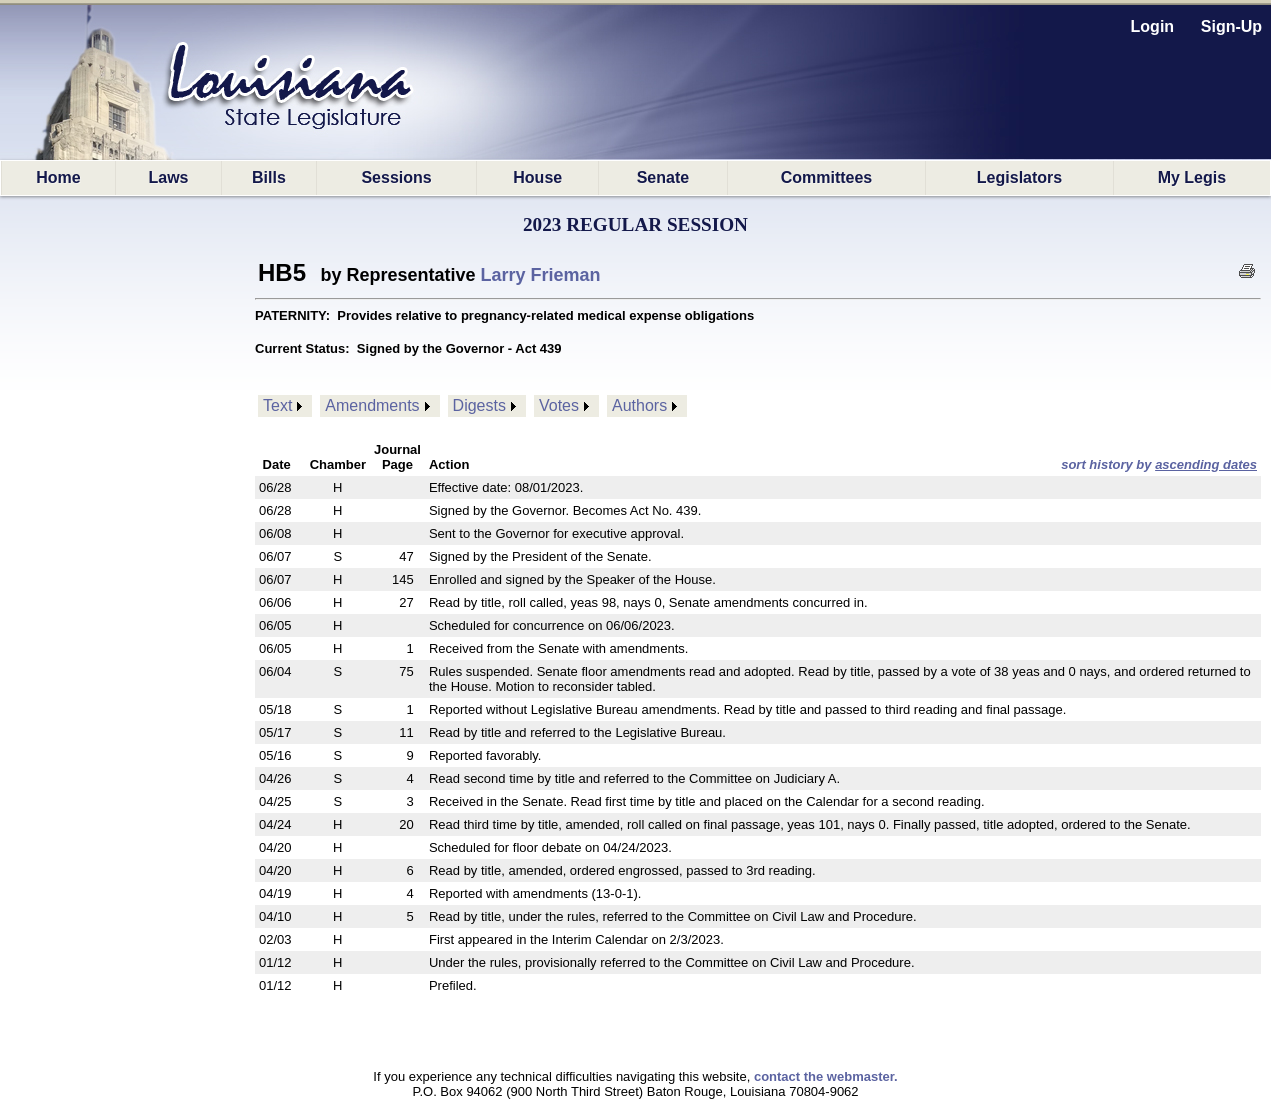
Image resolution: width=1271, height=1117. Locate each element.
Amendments (372, 405)
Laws (169, 177)
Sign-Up (1231, 26)
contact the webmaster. (826, 1076)
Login (1153, 26)
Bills (269, 177)
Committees (827, 177)
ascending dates (1206, 464)
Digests (479, 405)
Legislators (1019, 177)
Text (277, 405)
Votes (559, 405)
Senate (663, 177)
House (537, 177)
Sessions (396, 177)
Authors (639, 405)
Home (58, 177)
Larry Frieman (541, 275)
